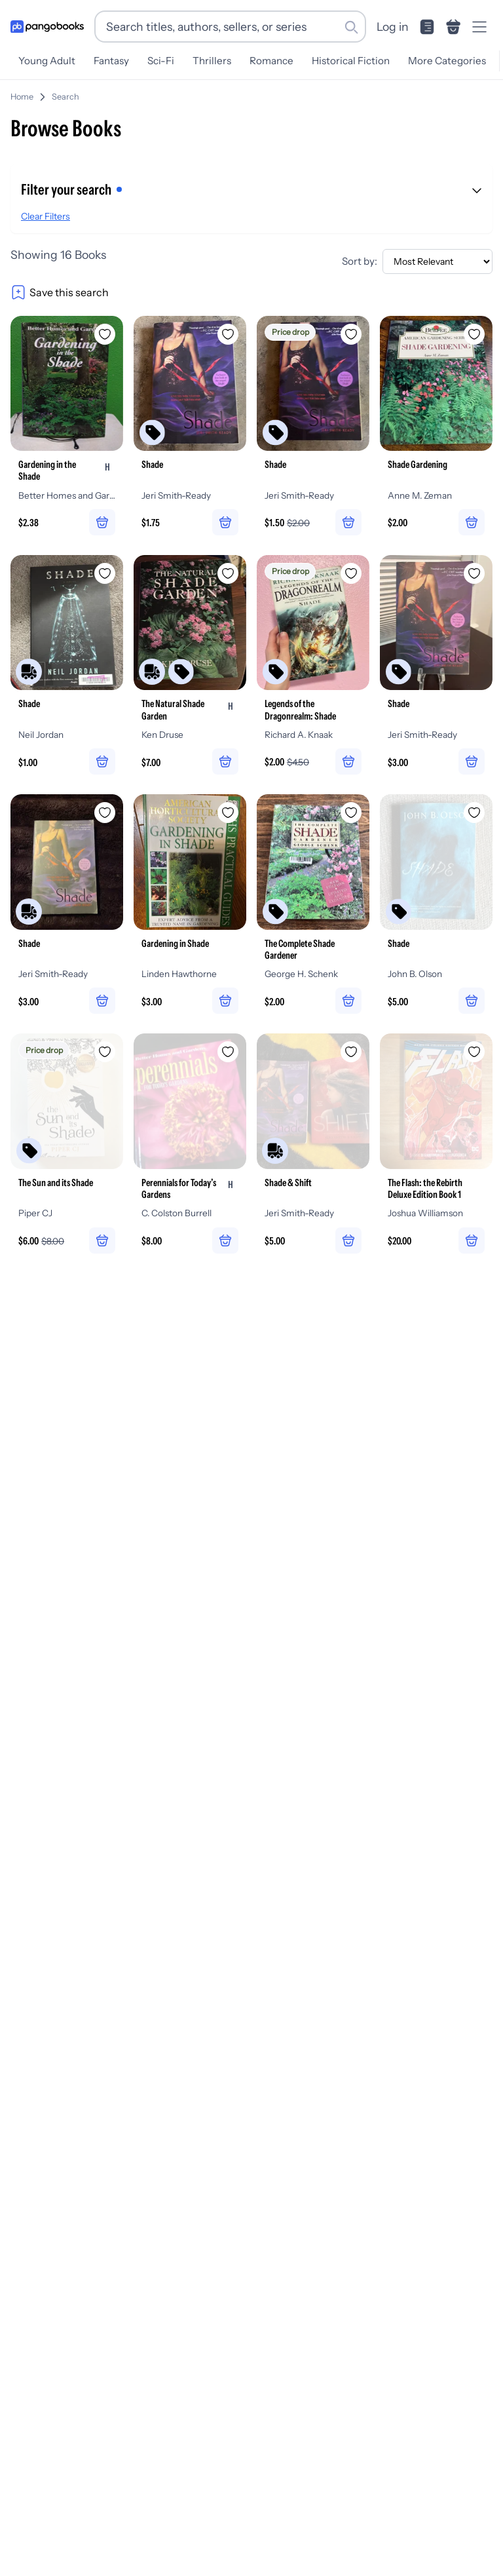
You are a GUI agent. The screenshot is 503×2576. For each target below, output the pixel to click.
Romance (271, 60)
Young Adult (46, 60)
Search (65, 97)
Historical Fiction (351, 60)
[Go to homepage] (47, 26)
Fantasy (111, 60)
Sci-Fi (160, 60)
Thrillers (212, 60)
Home (21, 97)
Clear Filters (45, 216)
